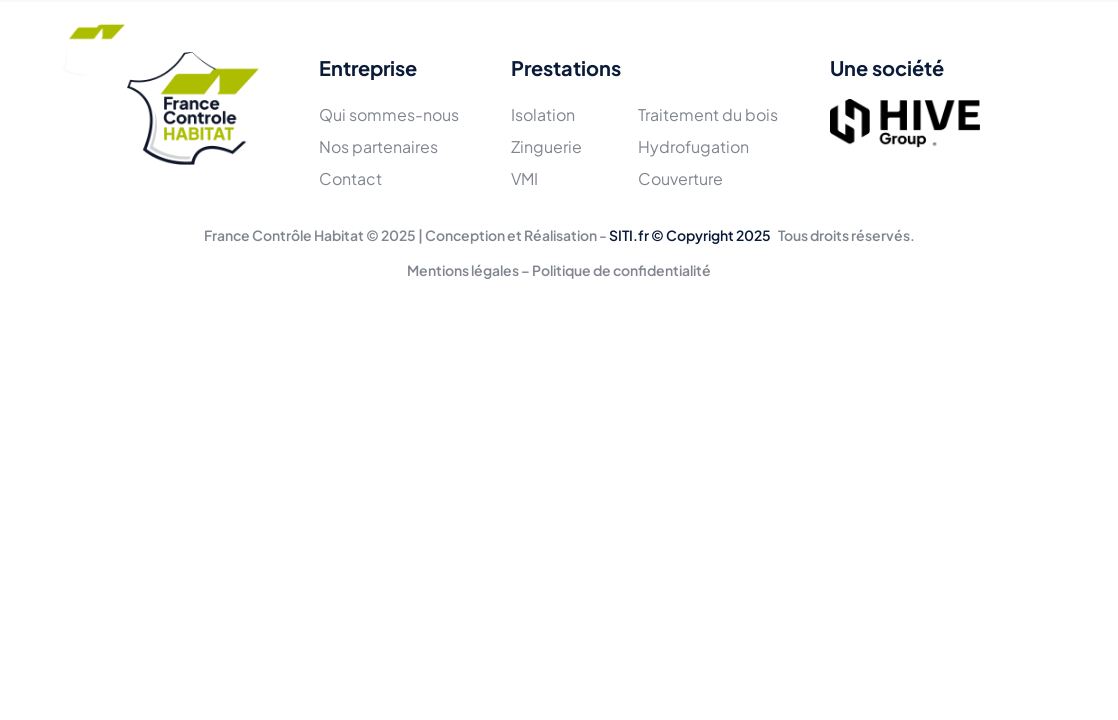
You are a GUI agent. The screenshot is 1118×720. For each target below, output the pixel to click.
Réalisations (565, 47)
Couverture (680, 178)
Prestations (443, 47)
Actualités (681, 47)
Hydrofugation (693, 146)
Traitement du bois (708, 114)
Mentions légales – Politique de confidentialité (559, 270)
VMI (524, 178)
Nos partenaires (378, 146)
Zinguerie (546, 146)
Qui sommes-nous (389, 114)
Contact (782, 47)
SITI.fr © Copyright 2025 (690, 235)
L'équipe (336, 47)
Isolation (543, 114)
